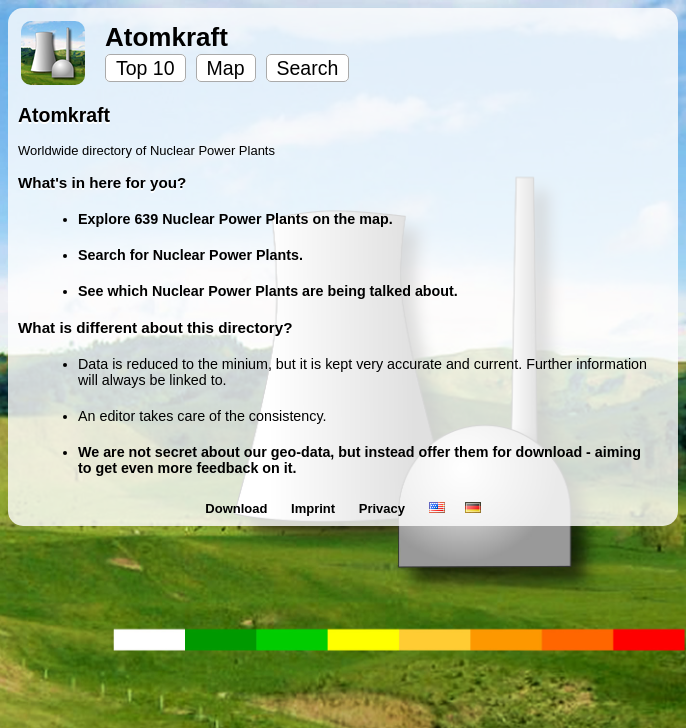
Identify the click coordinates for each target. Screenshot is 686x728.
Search (308, 68)
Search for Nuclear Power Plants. (190, 255)
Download (238, 508)
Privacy (384, 508)
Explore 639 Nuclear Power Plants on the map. (235, 219)
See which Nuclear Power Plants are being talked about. (268, 291)
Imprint (315, 508)
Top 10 (145, 68)
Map (226, 68)
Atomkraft (166, 37)
